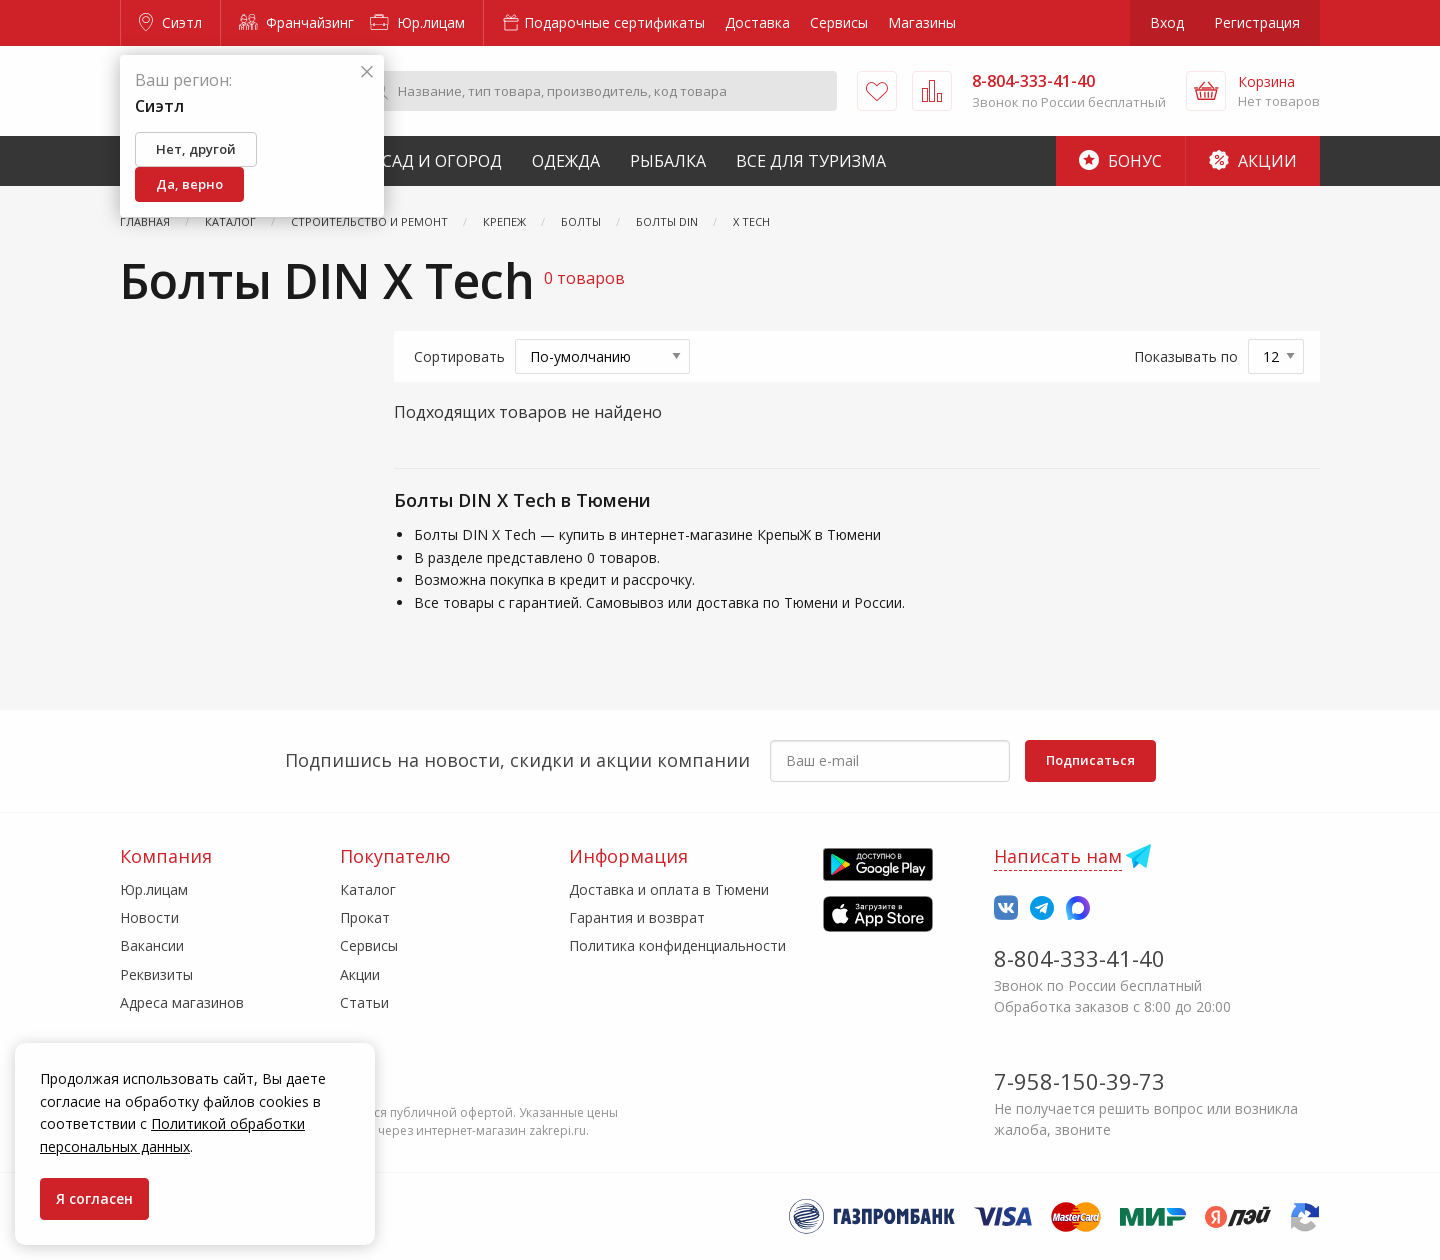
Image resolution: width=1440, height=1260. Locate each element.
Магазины (922, 22)
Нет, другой (196, 149)
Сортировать (459, 356)
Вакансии (152, 945)
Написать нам (1058, 856)
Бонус (1120, 161)
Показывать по (1186, 356)
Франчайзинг (296, 22)
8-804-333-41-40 (1079, 958)
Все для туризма (811, 161)
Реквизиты (156, 974)
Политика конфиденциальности (677, 945)
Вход (1167, 22)
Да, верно (189, 184)
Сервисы (839, 22)
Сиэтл (170, 22)
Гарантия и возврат (637, 917)
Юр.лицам (417, 22)
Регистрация (1257, 22)
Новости (149, 917)
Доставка (757, 22)
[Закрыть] (367, 72)
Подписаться (1090, 760)
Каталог (368, 889)
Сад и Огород (442, 161)
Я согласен (94, 1198)
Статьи (364, 1002)
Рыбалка (668, 161)
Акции (1253, 161)
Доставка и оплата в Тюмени (669, 889)
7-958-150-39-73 (1079, 1081)
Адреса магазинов (182, 1002)
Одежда (566, 161)
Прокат (365, 917)
